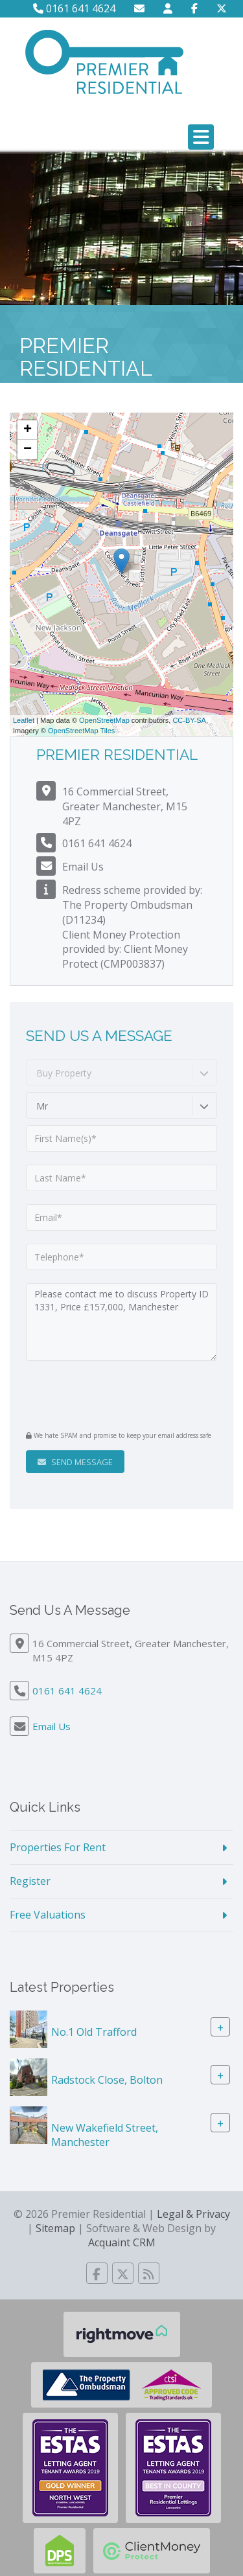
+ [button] (27, 430)
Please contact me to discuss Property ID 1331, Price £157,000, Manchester (121, 1322)
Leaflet (23, 720)
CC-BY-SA (189, 720)
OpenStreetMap (104, 720)
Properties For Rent (58, 1847)
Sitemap (55, 2228)
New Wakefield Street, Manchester (104, 2134)
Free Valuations (48, 1915)
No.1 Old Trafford (94, 2031)
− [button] (27, 449)
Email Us (83, 867)
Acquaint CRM (122, 2242)
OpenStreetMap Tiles (81, 731)
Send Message (75, 1462)
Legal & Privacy (193, 2214)
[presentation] (104, 1394)
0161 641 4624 (74, 8)
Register (30, 1881)
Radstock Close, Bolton (107, 2079)
